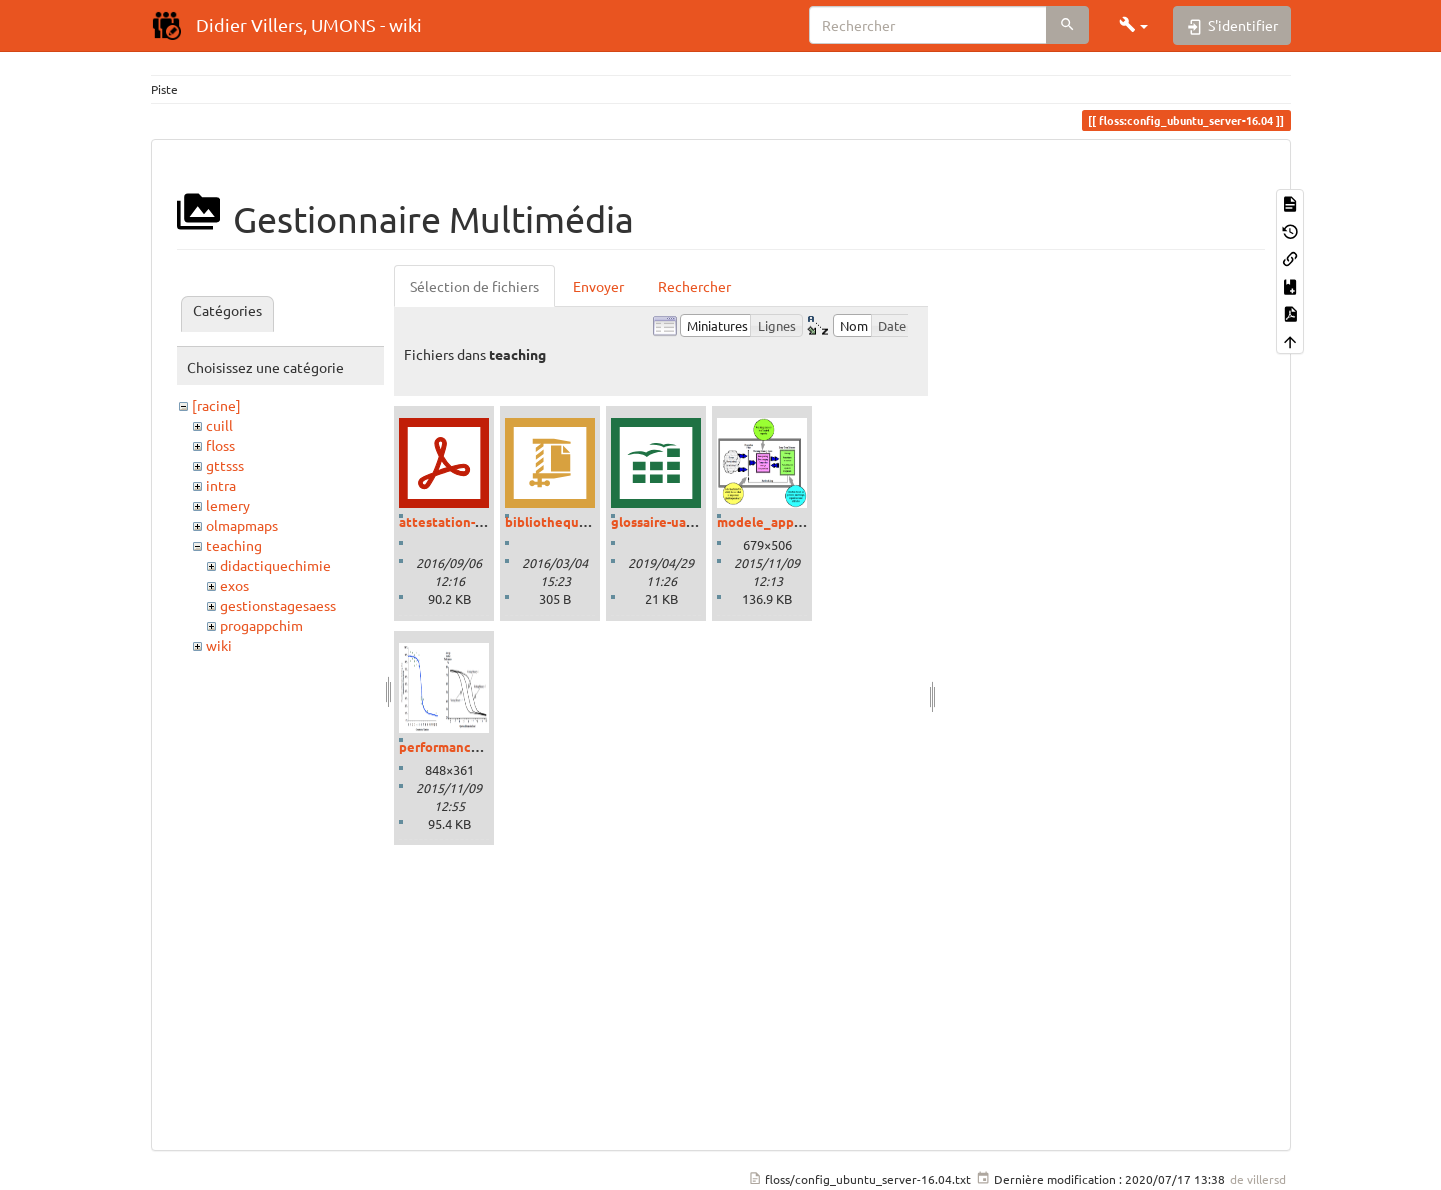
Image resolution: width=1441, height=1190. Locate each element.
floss (220, 445)
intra (221, 485)
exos (234, 585)
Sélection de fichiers (474, 286)
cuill (219, 425)
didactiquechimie (275, 565)
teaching (234, 545)
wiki (219, 645)
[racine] (216, 405)
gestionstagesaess (278, 605)
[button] (1134, 25)
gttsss (225, 465)
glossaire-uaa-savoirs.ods (688, 521)
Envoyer (598, 286)
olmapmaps (242, 525)
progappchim (261, 625)
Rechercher (694, 286)
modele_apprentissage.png (802, 521)
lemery (228, 505)
